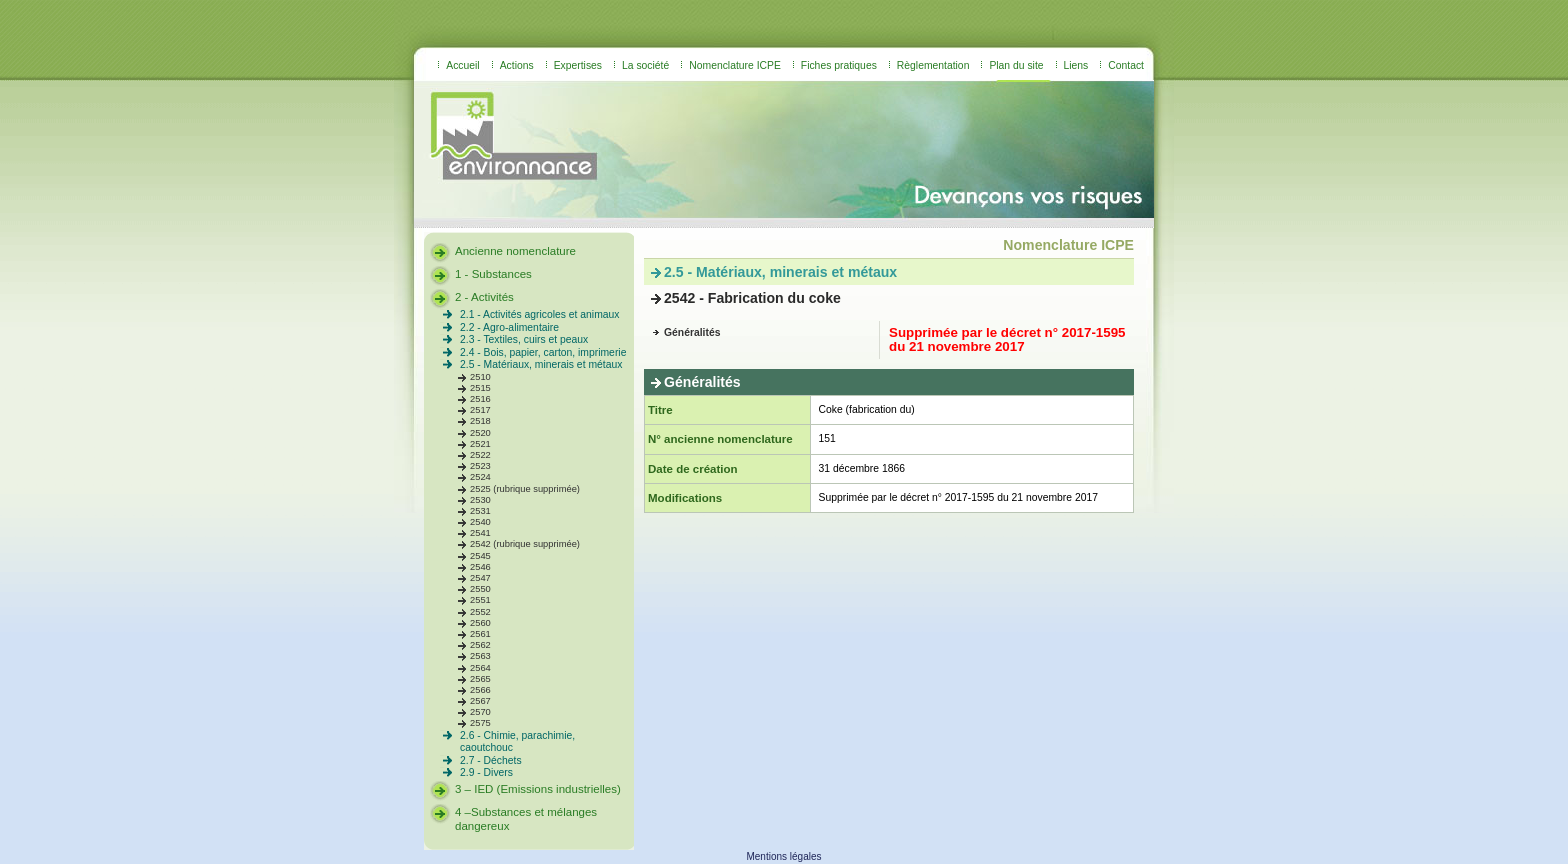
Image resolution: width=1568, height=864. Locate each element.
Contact (1126, 65)
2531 (480, 511)
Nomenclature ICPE (735, 65)
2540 (480, 522)
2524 (480, 477)
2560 (480, 623)
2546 (480, 567)
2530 (480, 500)
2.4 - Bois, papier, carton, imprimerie (543, 352)
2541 (480, 533)
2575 (480, 723)
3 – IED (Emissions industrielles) (538, 789)
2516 (480, 399)
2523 (480, 466)
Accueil (462, 65)
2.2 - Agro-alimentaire (509, 327)
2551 (480, 600)
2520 (480, 433)
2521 (480, 444)
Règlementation (933, 65)
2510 (480, 377)
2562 (480, 645)
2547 (480, 578)
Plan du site (1016, 65)
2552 (480, 612)
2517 (480, 410)
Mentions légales (783, 856)
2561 (480, 634)
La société (645, 65)
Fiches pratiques (839, 65)
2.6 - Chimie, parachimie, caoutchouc (517, 741)
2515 (480, 388)
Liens (1076, 65)
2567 (480, 701)
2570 (480, 712)
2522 (480, 455)
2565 (480, 679)
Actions (517, 65)
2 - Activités (484, 297)
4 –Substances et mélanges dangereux (526, 819)
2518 (480, 421)
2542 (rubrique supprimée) (525, 544)
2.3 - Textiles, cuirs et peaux (524, 339)
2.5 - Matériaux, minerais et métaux (541, 364)
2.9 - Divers (486, 772)
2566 (480, 690)
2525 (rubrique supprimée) (525, 489)
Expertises (578, 65)
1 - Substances (493, 274)
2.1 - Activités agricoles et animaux (540, 314)
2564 (480, 668)
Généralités (692, 332)
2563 (480, 656)
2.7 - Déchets (491, 760)
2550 (480, 589)
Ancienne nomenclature (515, 251)
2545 (480, 556)
